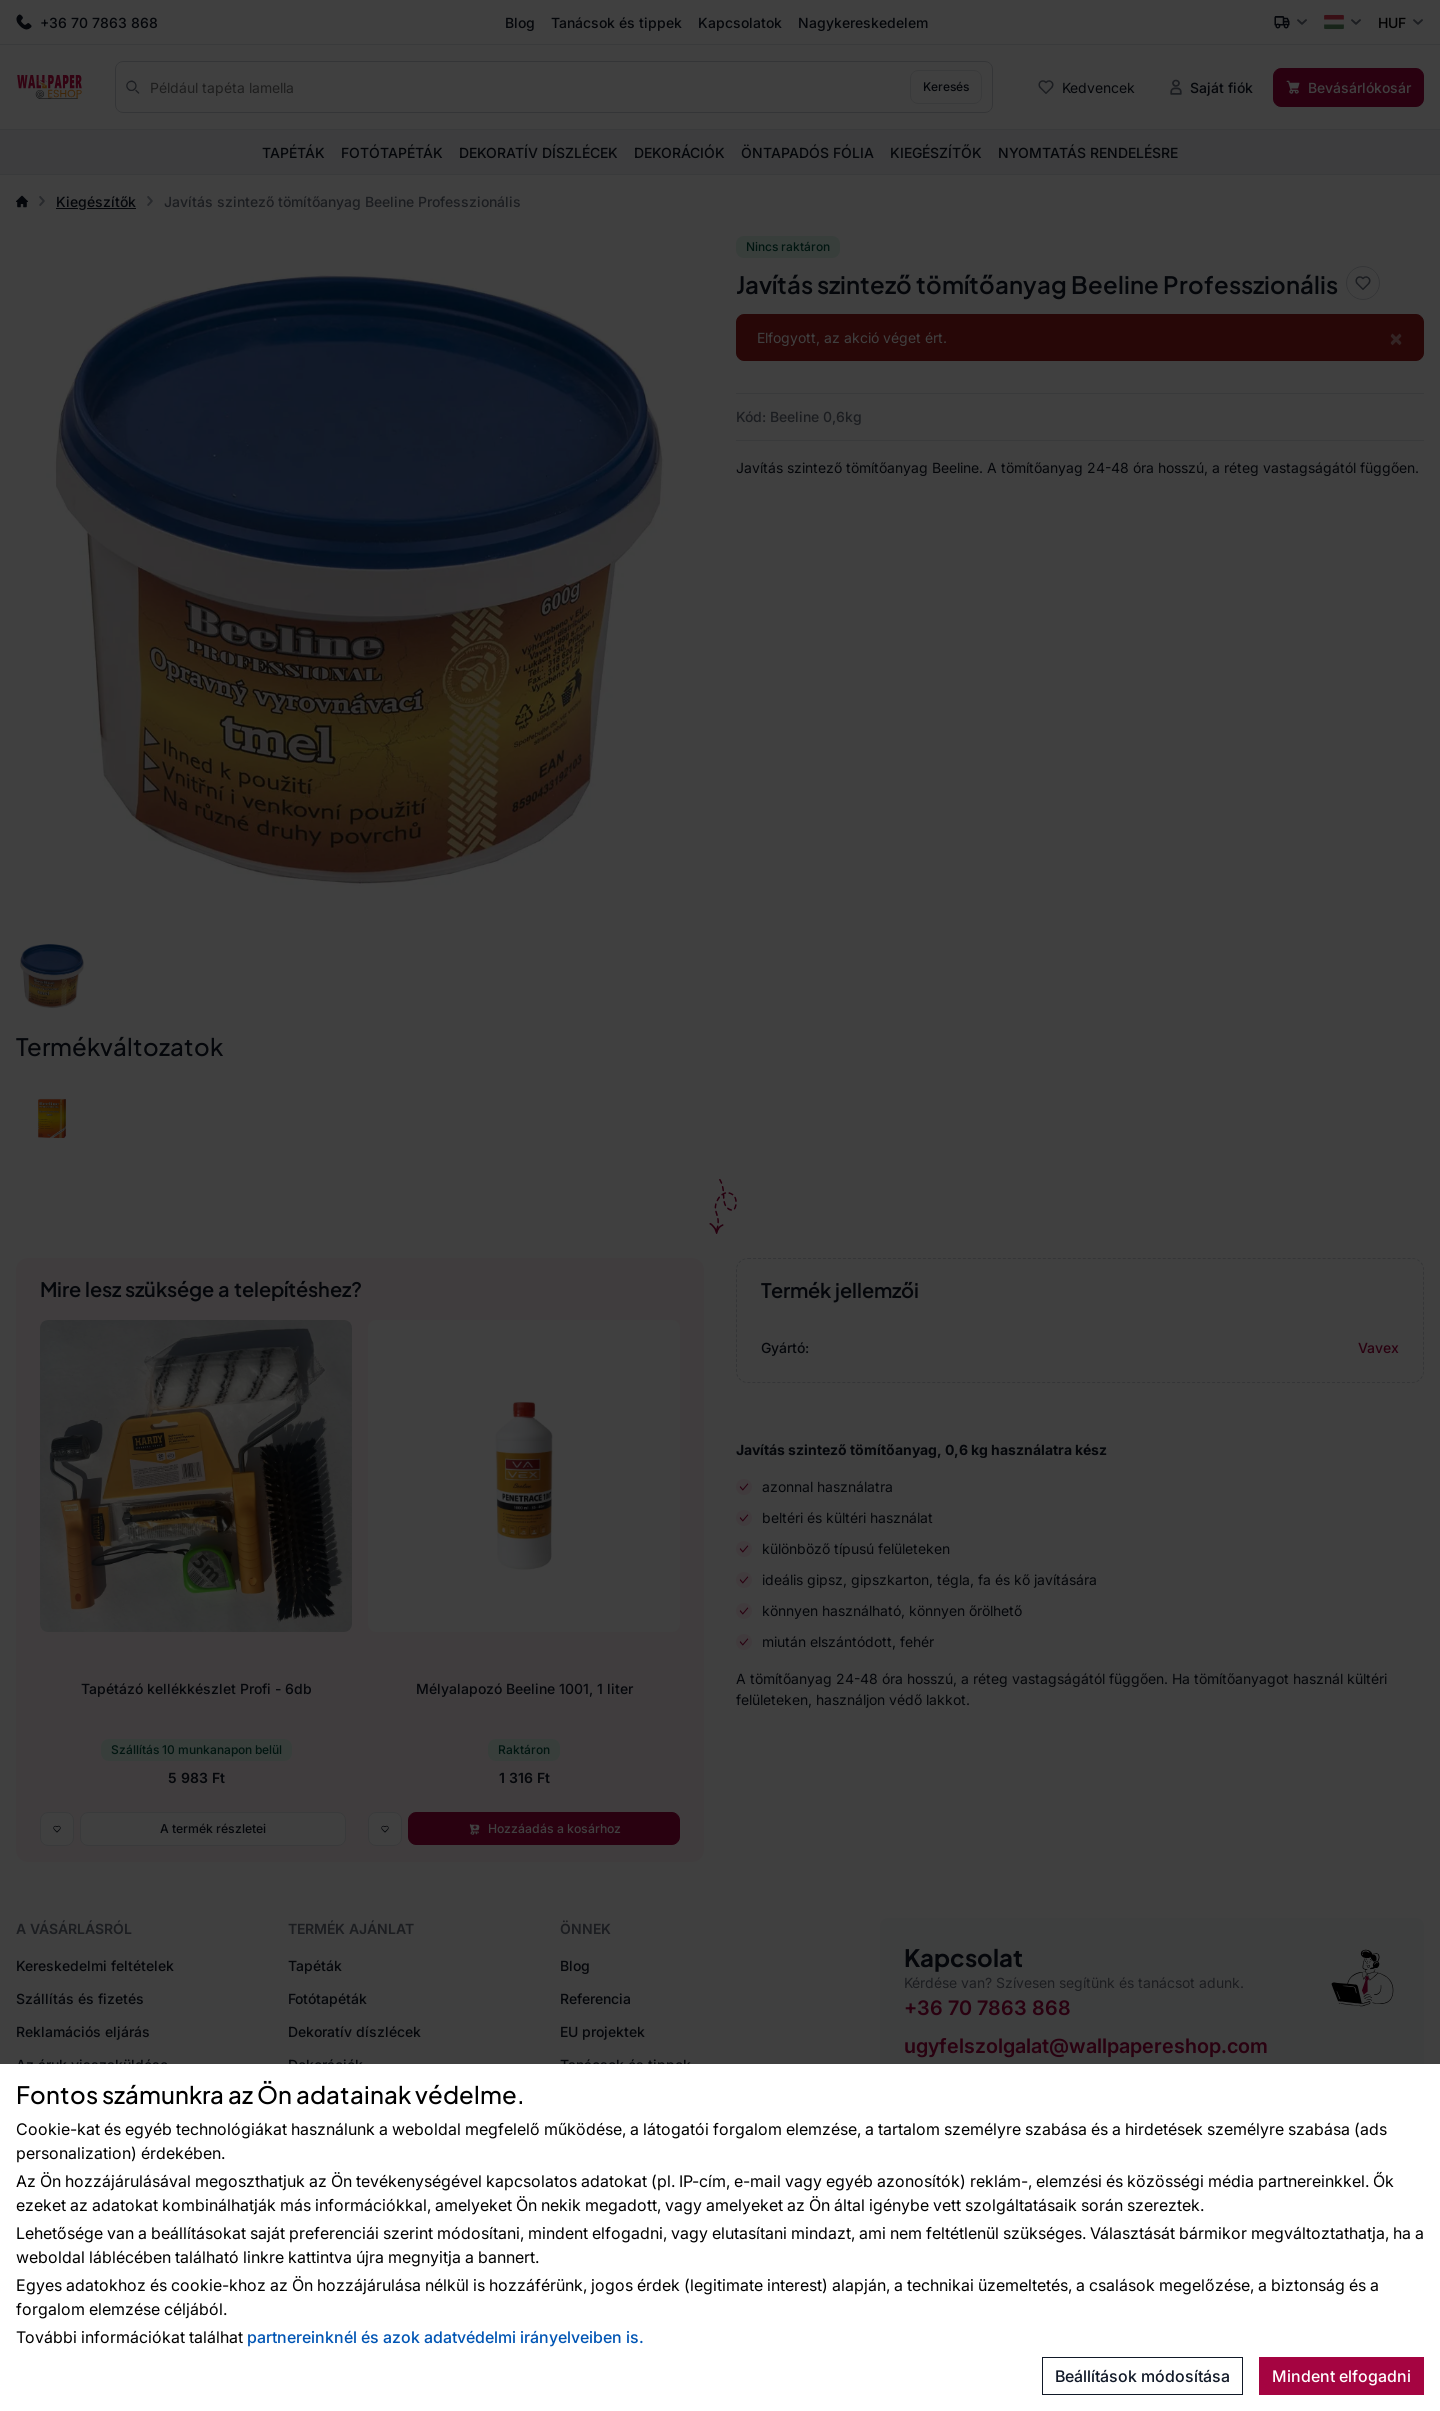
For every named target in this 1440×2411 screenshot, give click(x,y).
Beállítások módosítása (1142, 2376)
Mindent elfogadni (1341, 2376)
